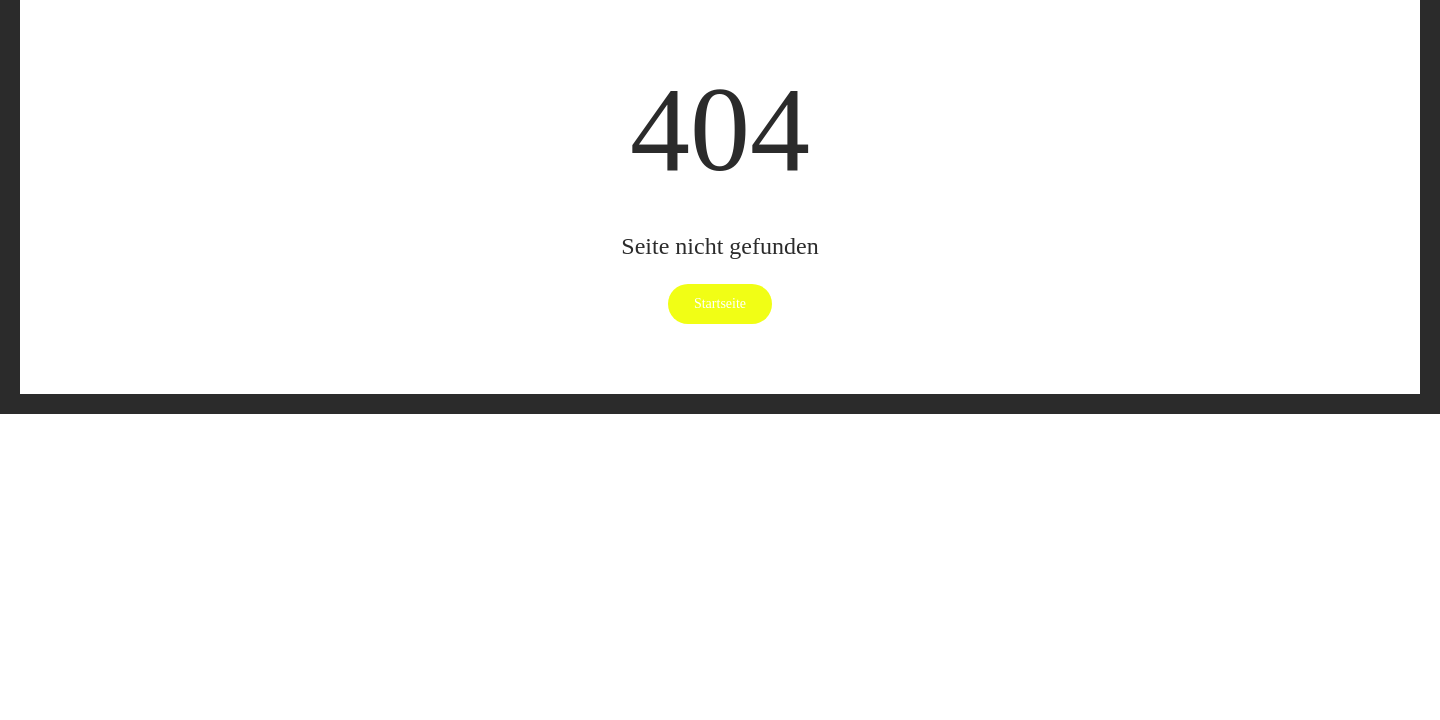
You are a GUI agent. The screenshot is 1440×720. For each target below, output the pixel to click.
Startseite (720, 303)
